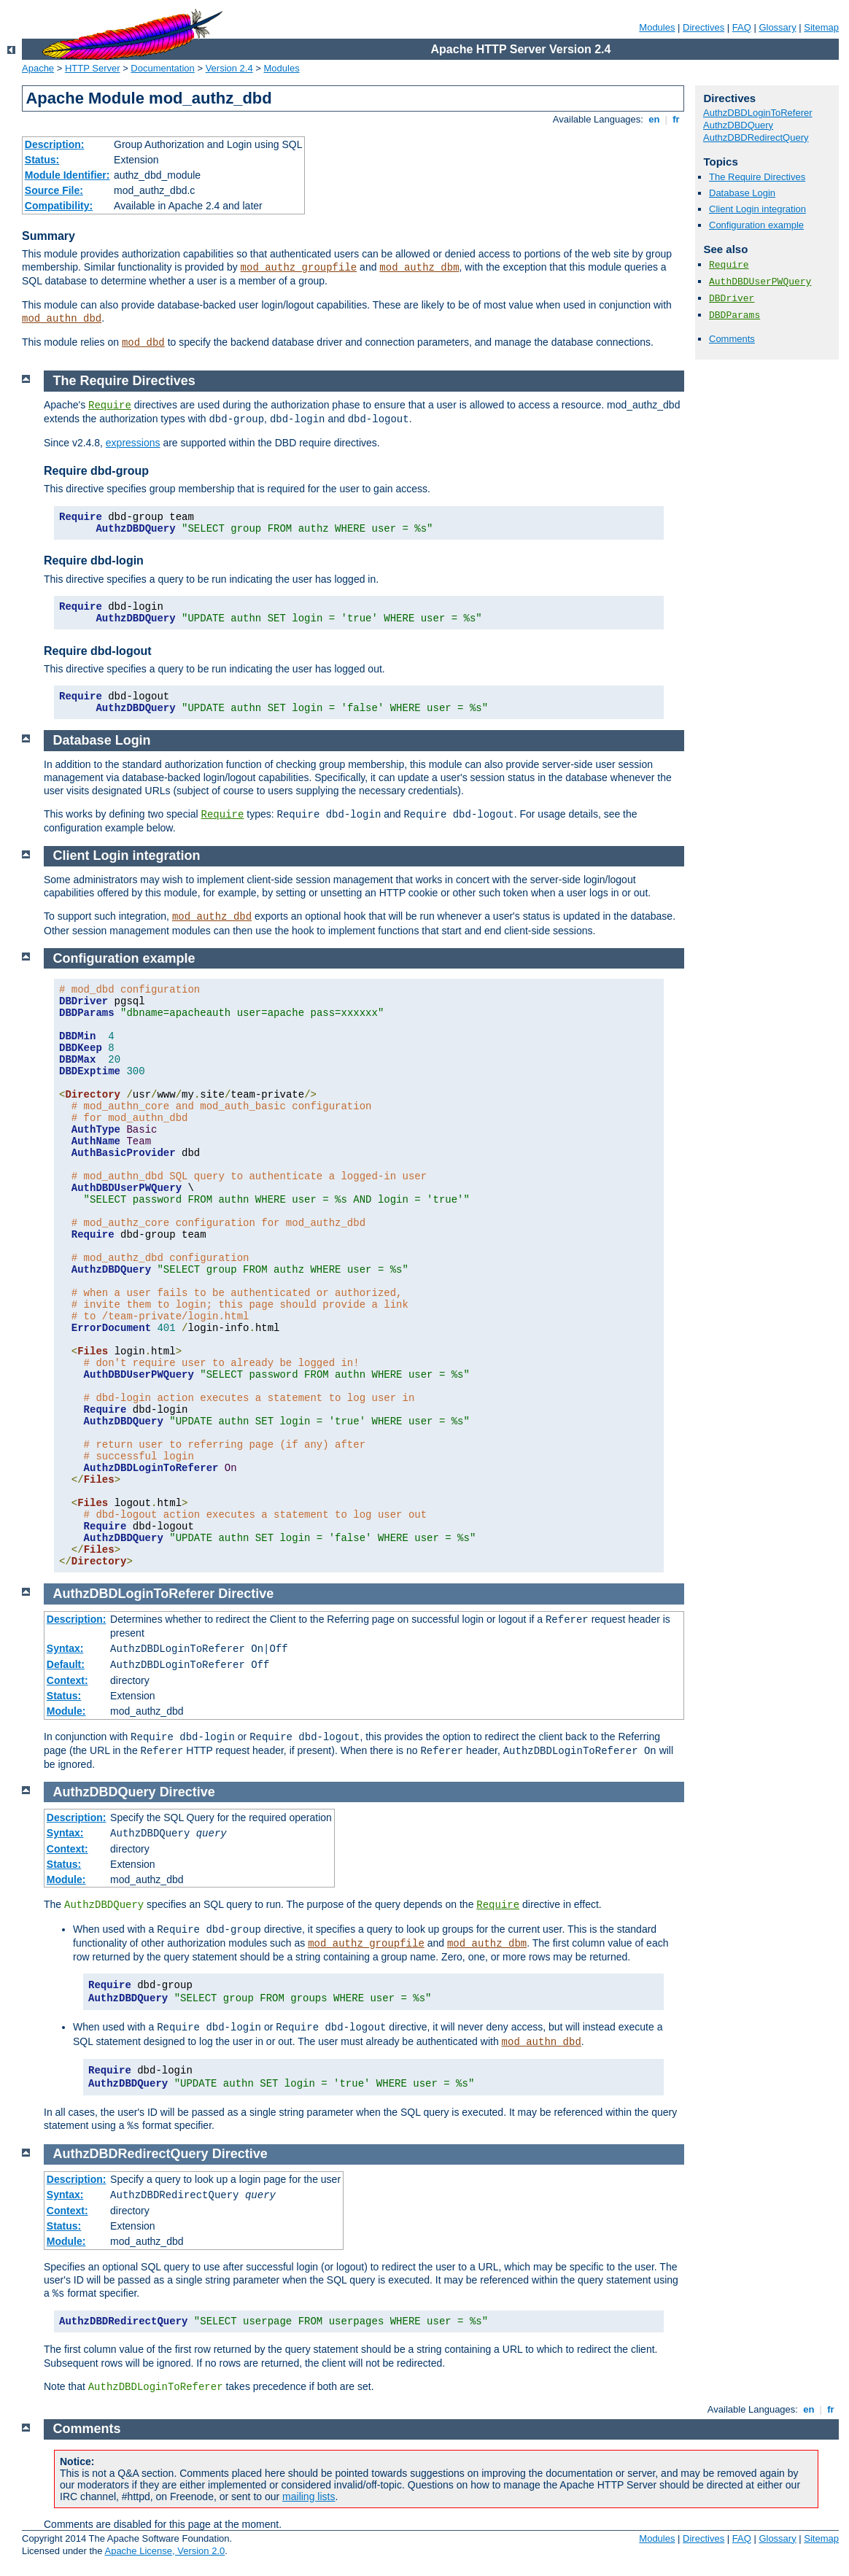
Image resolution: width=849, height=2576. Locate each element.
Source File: (54, 190)
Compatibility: (59, 206)
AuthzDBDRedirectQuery (756, 137)
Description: (55, 144)
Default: (66, 1664)
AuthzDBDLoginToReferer (758, 112)
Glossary (777, 27)
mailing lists (308, 2496)
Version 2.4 (229, 68)
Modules (657, 27)
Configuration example (756, 225)
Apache (38, 68)
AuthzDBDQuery (738, 125)
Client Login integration (757, 208)
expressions (133, 443)
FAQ (741, 27)
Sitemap (821, 27)
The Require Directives (757, 176)
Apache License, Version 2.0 (164, 2550)
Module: (66, 1711)
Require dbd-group (96, 471)
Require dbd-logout (98, 651)
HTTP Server (92, 68)
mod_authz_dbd (212, 917)
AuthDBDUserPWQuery (760, 281)
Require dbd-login (94, 560)
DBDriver (731, 298)
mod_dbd (143, 343)
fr (676, 119)
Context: (67, 1680)
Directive (246, 1593)
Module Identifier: (67, 175)
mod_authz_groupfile (299, 267)
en (654, 119)
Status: (42, 160)
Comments (732, 338)
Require (729, 265)
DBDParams (734, 315)
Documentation (162, 68)
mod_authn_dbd (61, 319)
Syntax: (65, 1648)
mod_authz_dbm (419, 267)
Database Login (742, 192)
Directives (703, 27)
